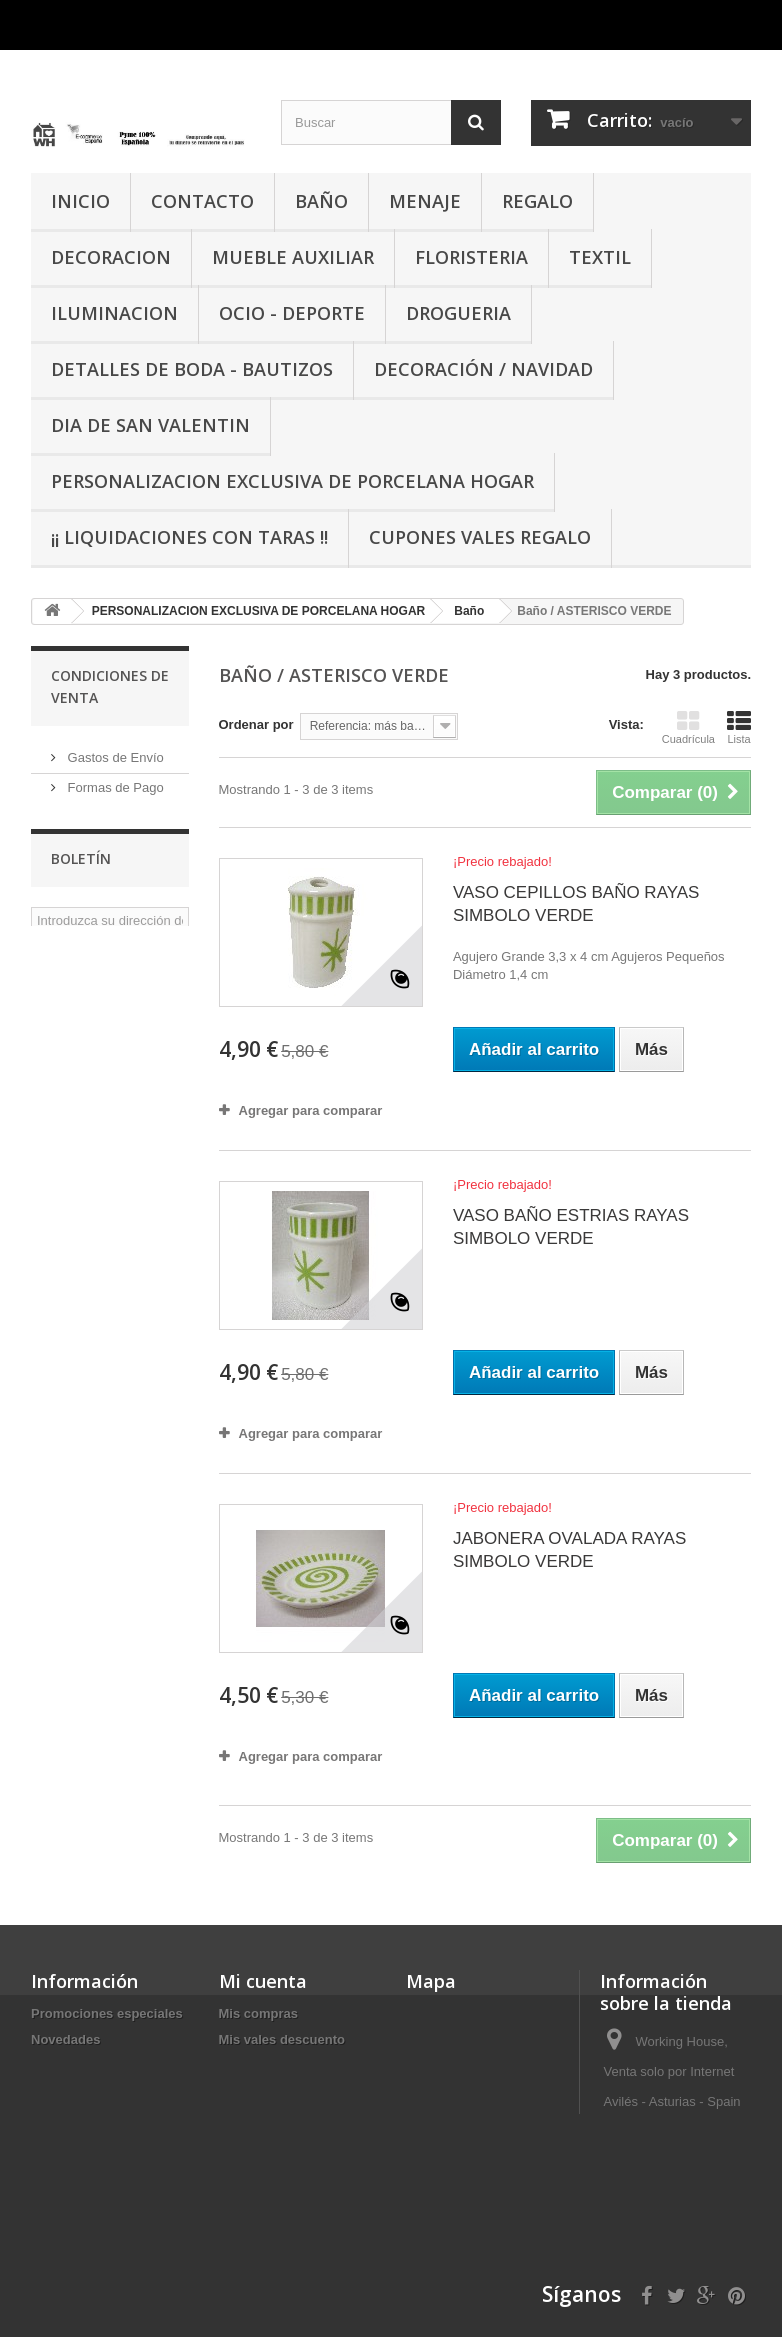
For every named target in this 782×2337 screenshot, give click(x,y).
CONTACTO (202, 201)
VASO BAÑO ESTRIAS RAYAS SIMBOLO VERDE (571, 1227)
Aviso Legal (99, 811)
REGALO (537, 201)
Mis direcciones (268, 2065)
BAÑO (321, 201)
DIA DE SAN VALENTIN (150, 425)
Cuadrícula (688, 727)
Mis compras (258, 2013)
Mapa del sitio (74, 2169)
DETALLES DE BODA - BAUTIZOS (192, 369)
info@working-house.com (677, 2295)
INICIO (80, 201)
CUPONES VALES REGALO (480, 537)
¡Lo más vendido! (85, 2065)
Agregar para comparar (311, 1110)
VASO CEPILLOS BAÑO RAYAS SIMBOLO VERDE (576, 904)
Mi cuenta (263, 1981)
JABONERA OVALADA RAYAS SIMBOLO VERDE (569, 1550)
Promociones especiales (107, 2013)
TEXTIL (600, 257)
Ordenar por (256, 724)
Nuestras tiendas (114, 901)
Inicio (48, 2143)
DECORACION (111, 257)
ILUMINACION (114, 313)
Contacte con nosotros (102, 2117)
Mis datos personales (285, 2091)
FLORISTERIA (471, 257)
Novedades (65, 2039)
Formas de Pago (114, 781)
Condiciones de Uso (124, 871)
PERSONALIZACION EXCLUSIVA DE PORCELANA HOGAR (292, 481)
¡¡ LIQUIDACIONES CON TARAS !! (189, 537)
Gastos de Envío (114, 751)
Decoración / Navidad (483, 369)
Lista (739, 727)
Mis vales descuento (282, 2039)
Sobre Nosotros (111, 841)
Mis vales (248, 2117)
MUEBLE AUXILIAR (293, 257)
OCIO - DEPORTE (292, 313)
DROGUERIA (458, 313)
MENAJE (425, 201)
